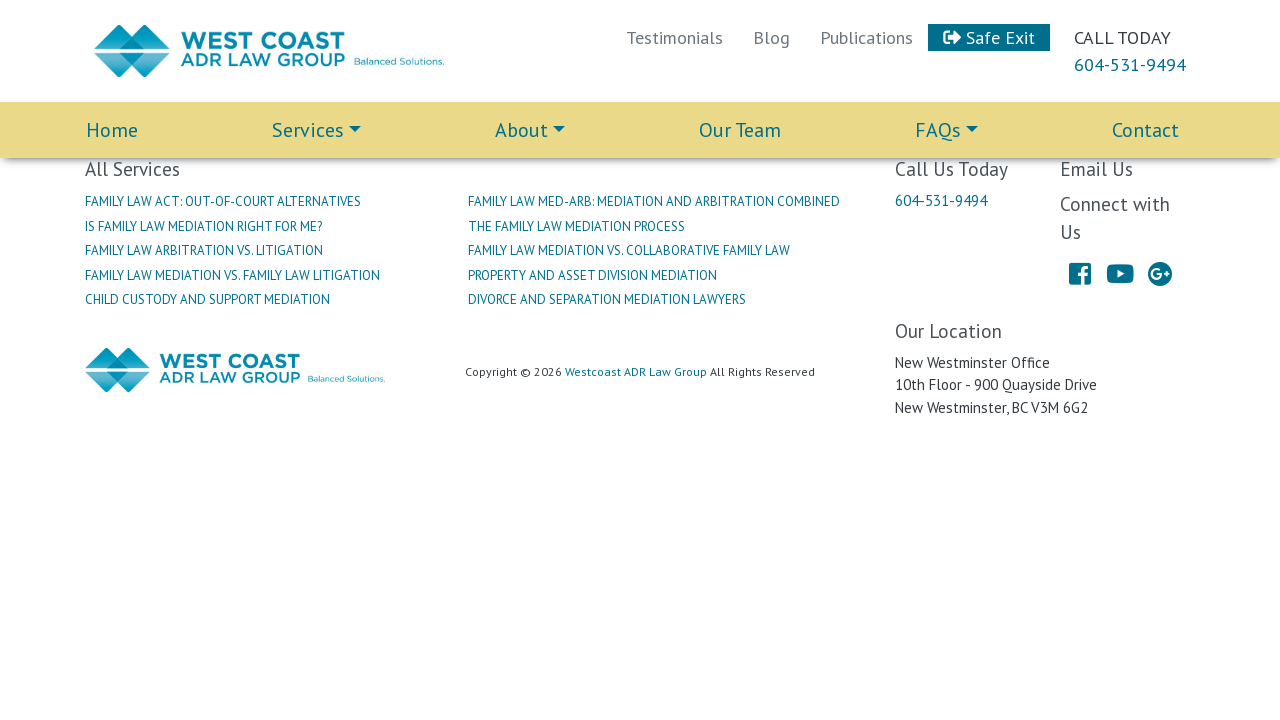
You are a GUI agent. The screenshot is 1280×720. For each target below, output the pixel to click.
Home (112, 130)
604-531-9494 (1130, 64)
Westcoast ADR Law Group (636, 371)
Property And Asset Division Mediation (592, 275)
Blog (771, 37)
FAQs (938, 130)
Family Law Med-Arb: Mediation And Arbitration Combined (654, 201)
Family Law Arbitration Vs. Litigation (204, 250)
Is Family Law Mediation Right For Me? (203, 226)
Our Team (740, 130)
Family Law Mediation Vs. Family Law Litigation (232, 275)
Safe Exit (989, 37)
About (521, 130)
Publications (866, 37)
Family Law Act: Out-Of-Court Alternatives (223, 201)
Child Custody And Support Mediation (207, 299)
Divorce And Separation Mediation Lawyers (607, 299)
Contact (1145, 130)
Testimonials (674, 37)
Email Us (1096, 168)
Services (308, 130)
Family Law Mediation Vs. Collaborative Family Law (629, 250)
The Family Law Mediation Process (576, 226)
